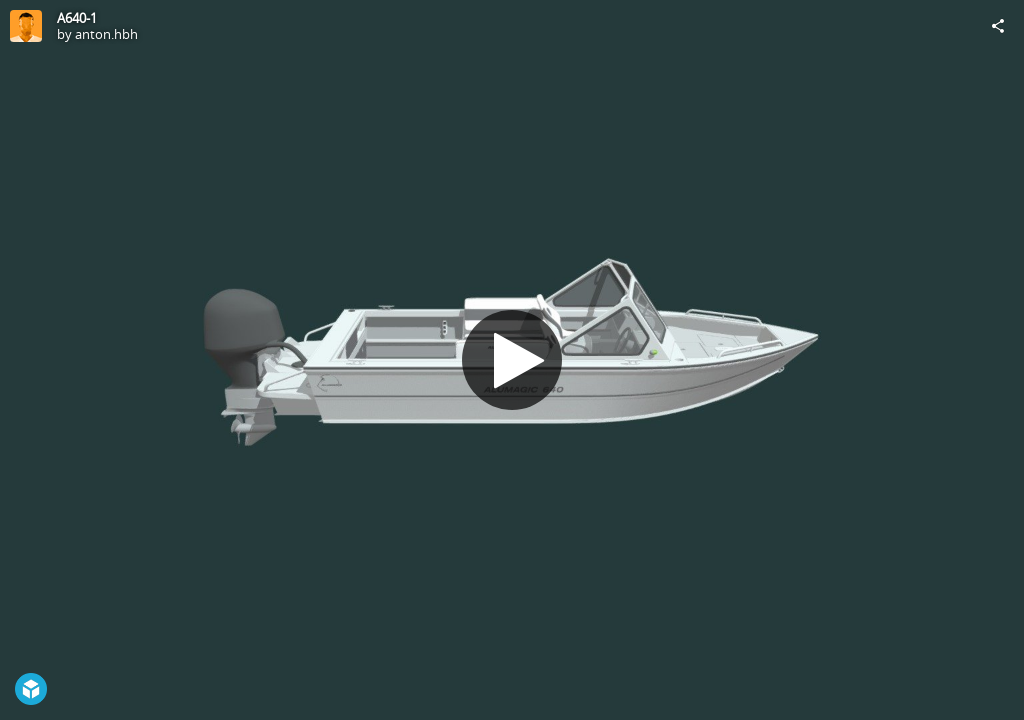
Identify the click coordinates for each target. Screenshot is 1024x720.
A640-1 (77, 18)
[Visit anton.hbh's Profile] (26, 26)
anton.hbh (106, 34)
